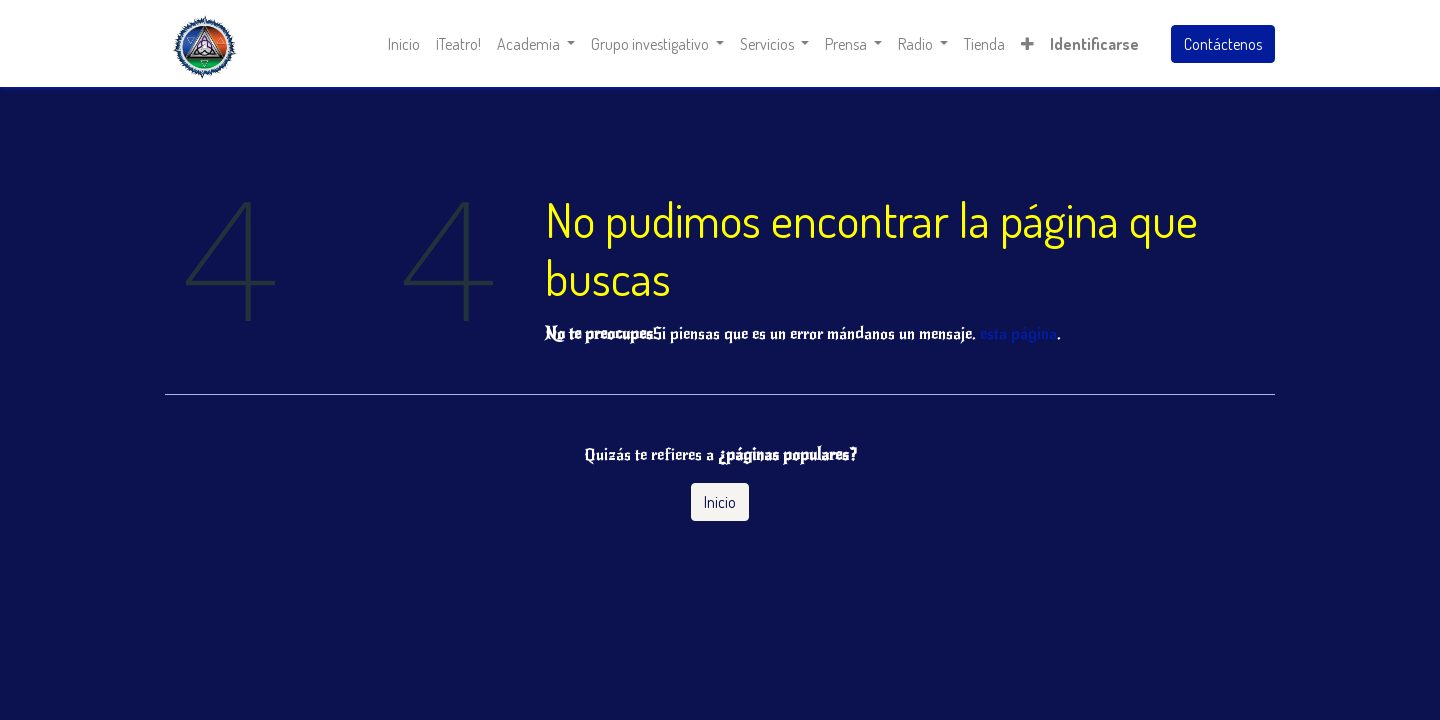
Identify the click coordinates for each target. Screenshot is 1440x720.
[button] (1027, 44)
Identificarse (1094, 44)
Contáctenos (1223, 44)
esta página (1018, 334)
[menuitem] (404, 44)
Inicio (720, 502)
